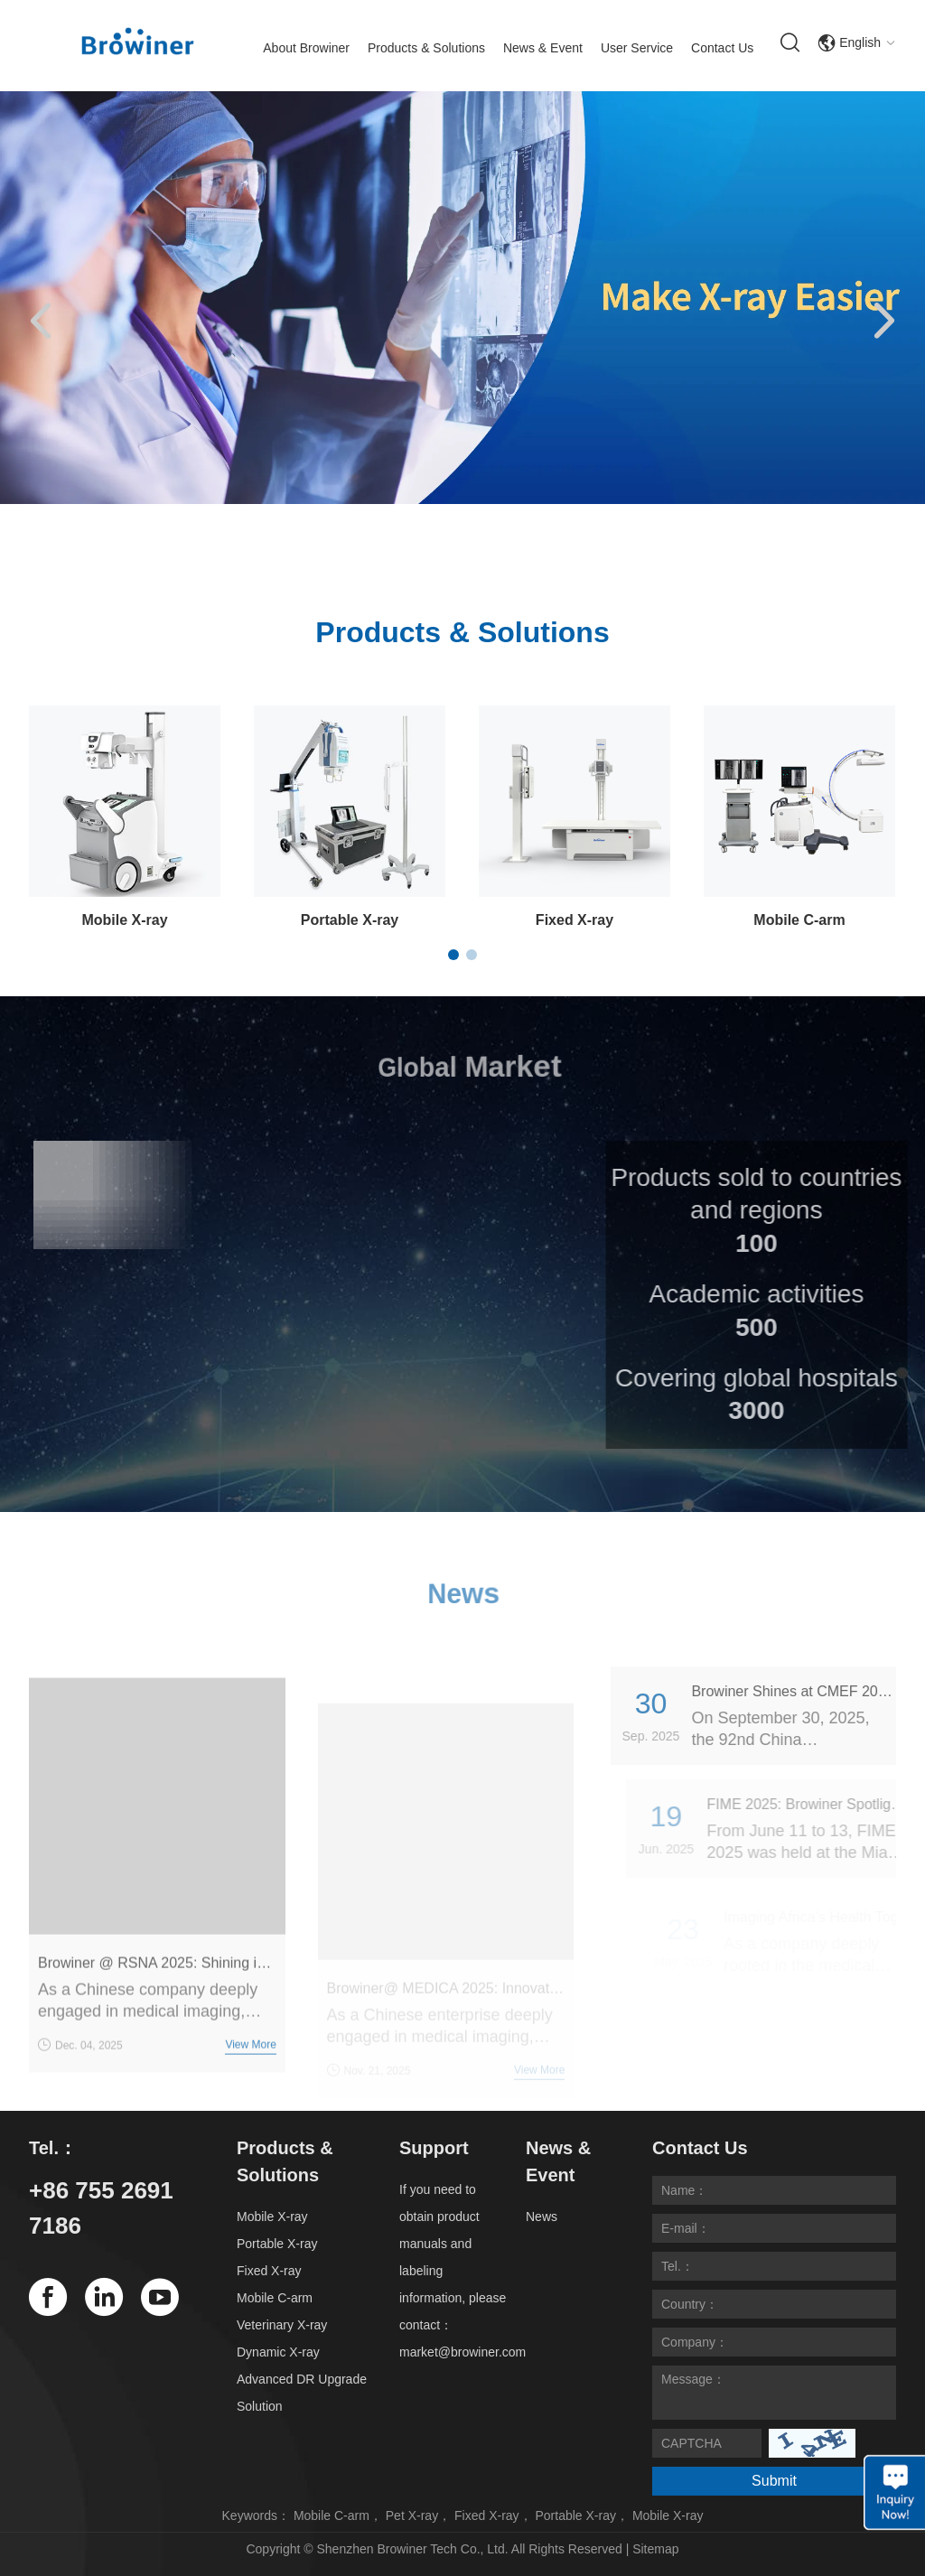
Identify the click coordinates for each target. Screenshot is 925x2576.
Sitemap (655, 2549)
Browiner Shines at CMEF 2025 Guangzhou (813, 1691)
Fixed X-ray (574, 920)
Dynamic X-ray (278, 2352)
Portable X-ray (349, 920)
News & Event (543, 48)
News (541, 2216)
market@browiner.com (462, 2352)
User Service (637, 48)
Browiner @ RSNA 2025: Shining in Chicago (157, 1983)
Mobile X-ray (124, 920)
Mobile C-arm (799, 920)
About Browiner (306, 48)
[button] (41, 322)
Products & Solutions (426, 48)
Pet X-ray (412, 2515)
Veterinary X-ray (282, 2325)
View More (250, 2064)
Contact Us (722, 48)
